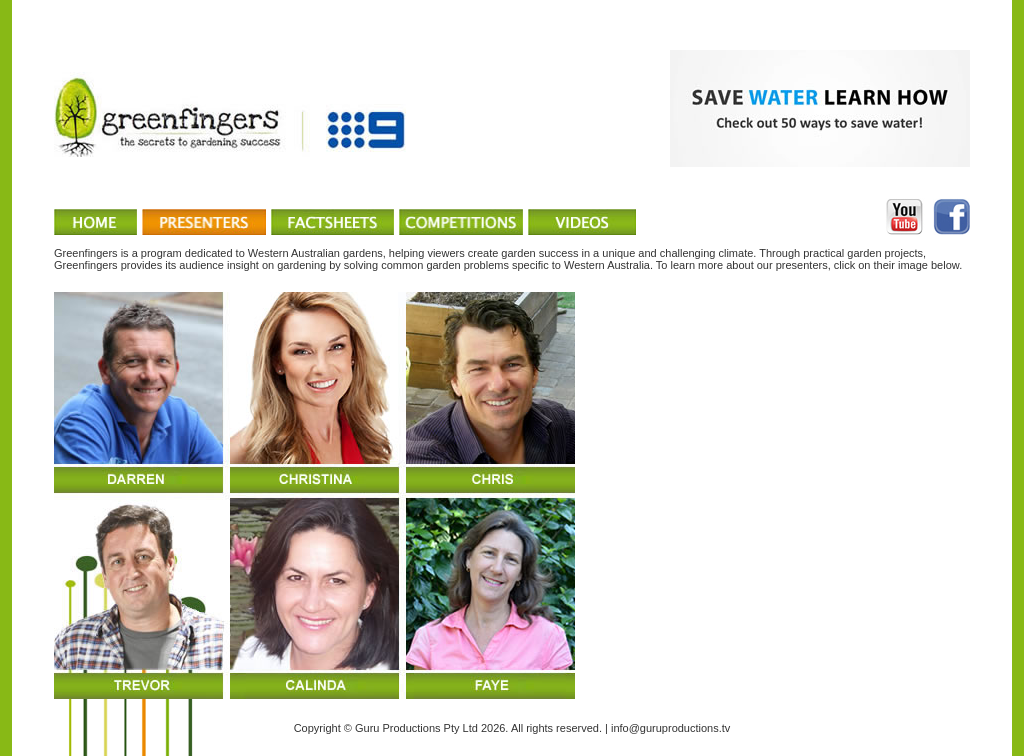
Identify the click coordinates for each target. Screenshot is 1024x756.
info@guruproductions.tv (670, 728)
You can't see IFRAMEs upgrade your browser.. (512, 495)
